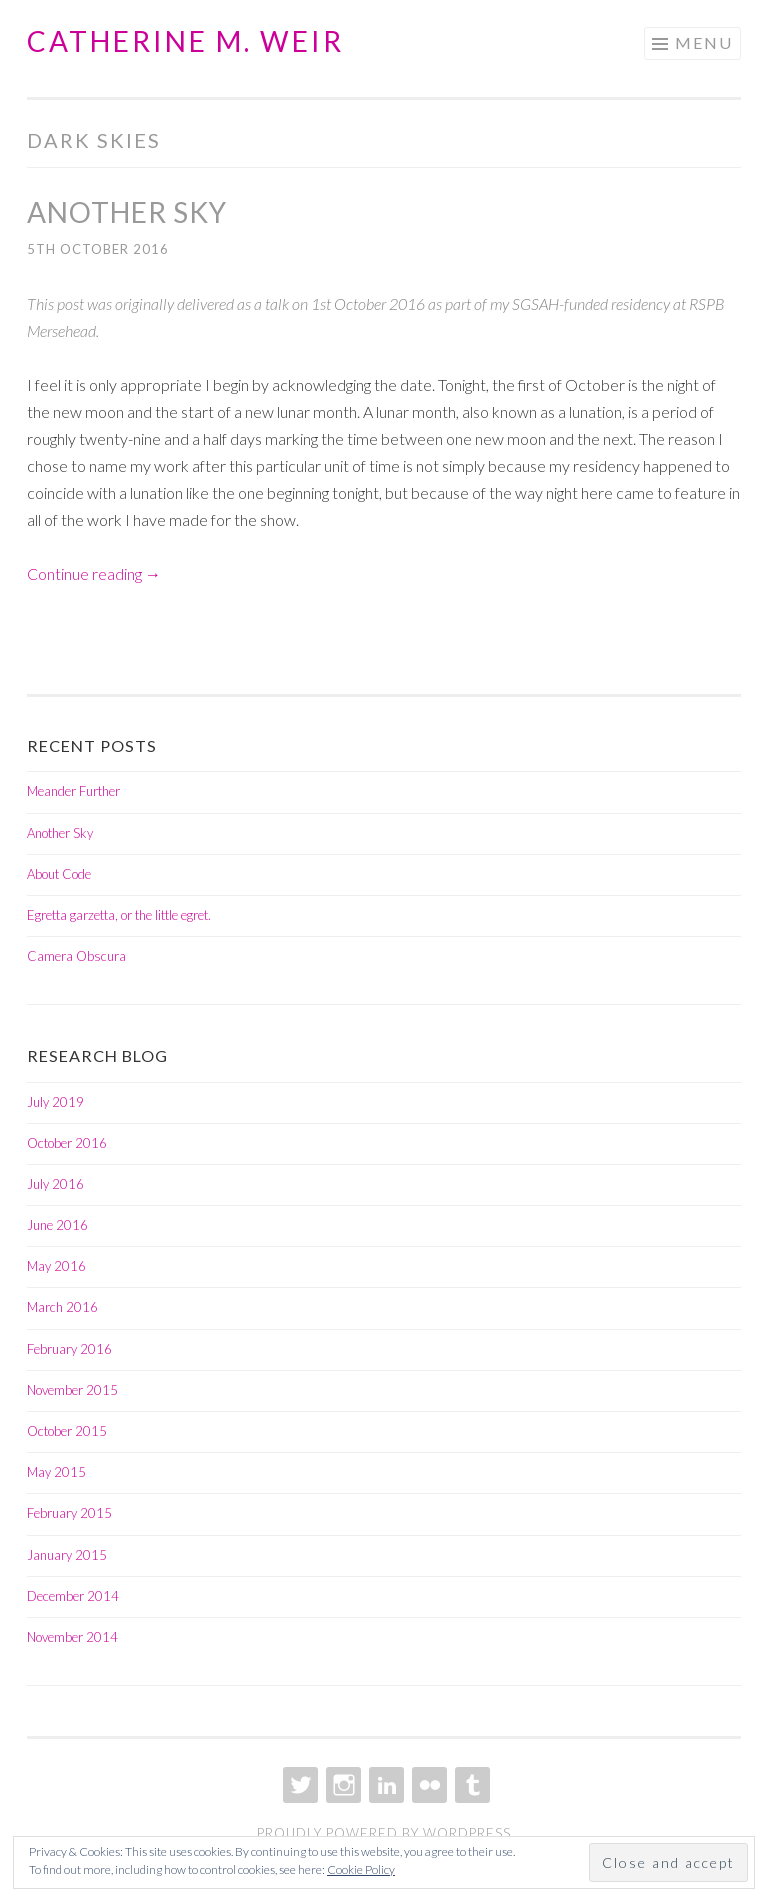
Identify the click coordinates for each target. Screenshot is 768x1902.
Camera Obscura (76, 956)
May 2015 (56, 1472)
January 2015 (67, 1555)
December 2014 (73, 1596)
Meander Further (73, 791)
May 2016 (56, 1266)
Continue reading (94, 573)
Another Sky (127, 212)
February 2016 (69, 1349)
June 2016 (57, 1225)
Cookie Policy (361, 1869)
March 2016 (62, 1307)
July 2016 (55, 1184)
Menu (704, 42)
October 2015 (67, 1431)
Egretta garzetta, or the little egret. (119, 915)
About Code (59, 874)
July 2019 (55, 1102)
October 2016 (67, 1143)
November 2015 (72, 1390)
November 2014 (72, 1637)
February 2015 (69, 1513)
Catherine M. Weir (185, 41)
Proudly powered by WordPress (384, 1833)
